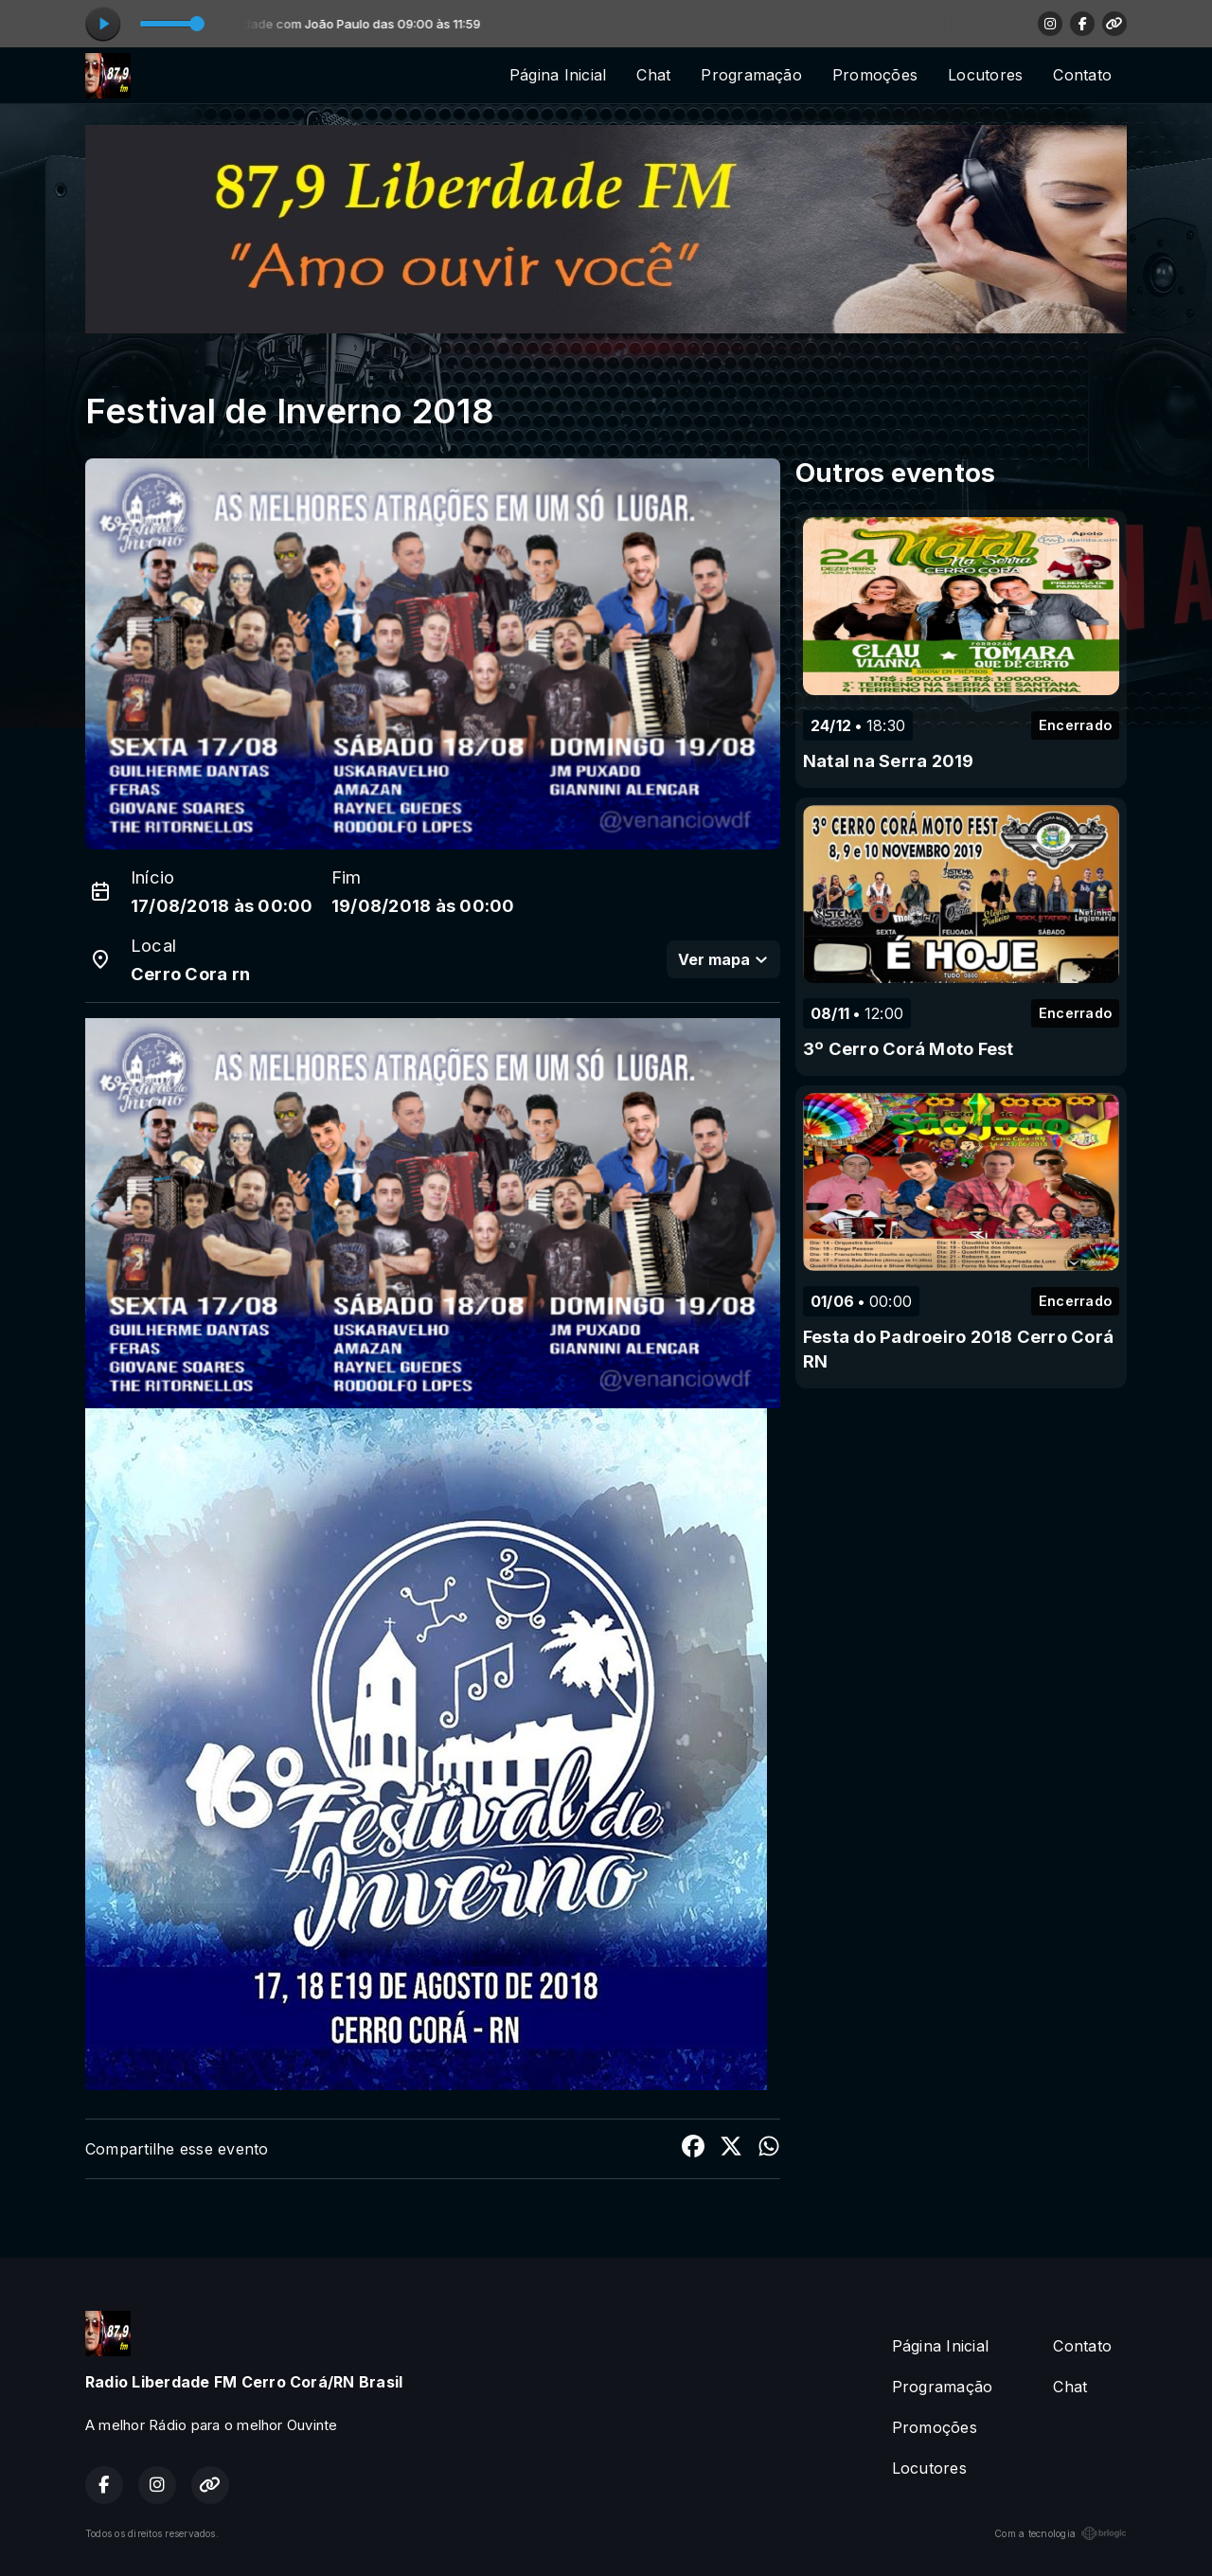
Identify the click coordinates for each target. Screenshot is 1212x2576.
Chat (653, 74)
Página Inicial (557, 74)
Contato (1082, 74)
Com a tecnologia (1060, 2533)
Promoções (875, 74)
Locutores (985, 74)
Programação (751, 74)
